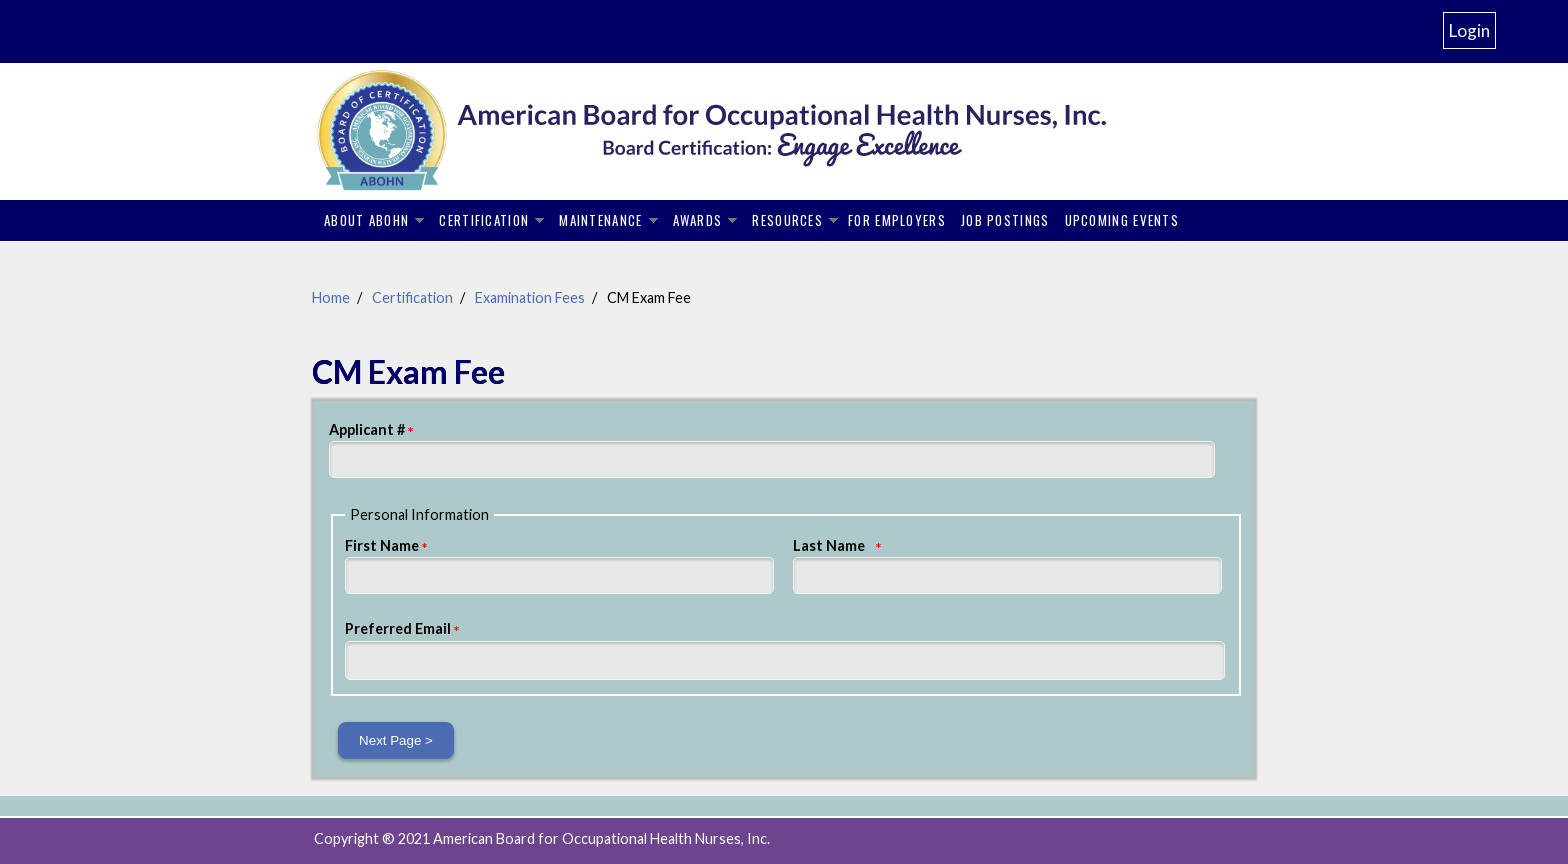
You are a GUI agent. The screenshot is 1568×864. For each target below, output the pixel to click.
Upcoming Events (1122, 220)
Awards (698, 220)
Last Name (829, 545)
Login (1469, 30)
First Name (382, 545)
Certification (484, 220)
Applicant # (367, 429)
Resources (787, 220)
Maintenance (600, 220)
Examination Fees (530, 297)
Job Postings (1005, 220)
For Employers (897, 220)
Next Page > (396, 740)
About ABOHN (366, 220)
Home (331, 297)
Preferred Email (398, 628)
